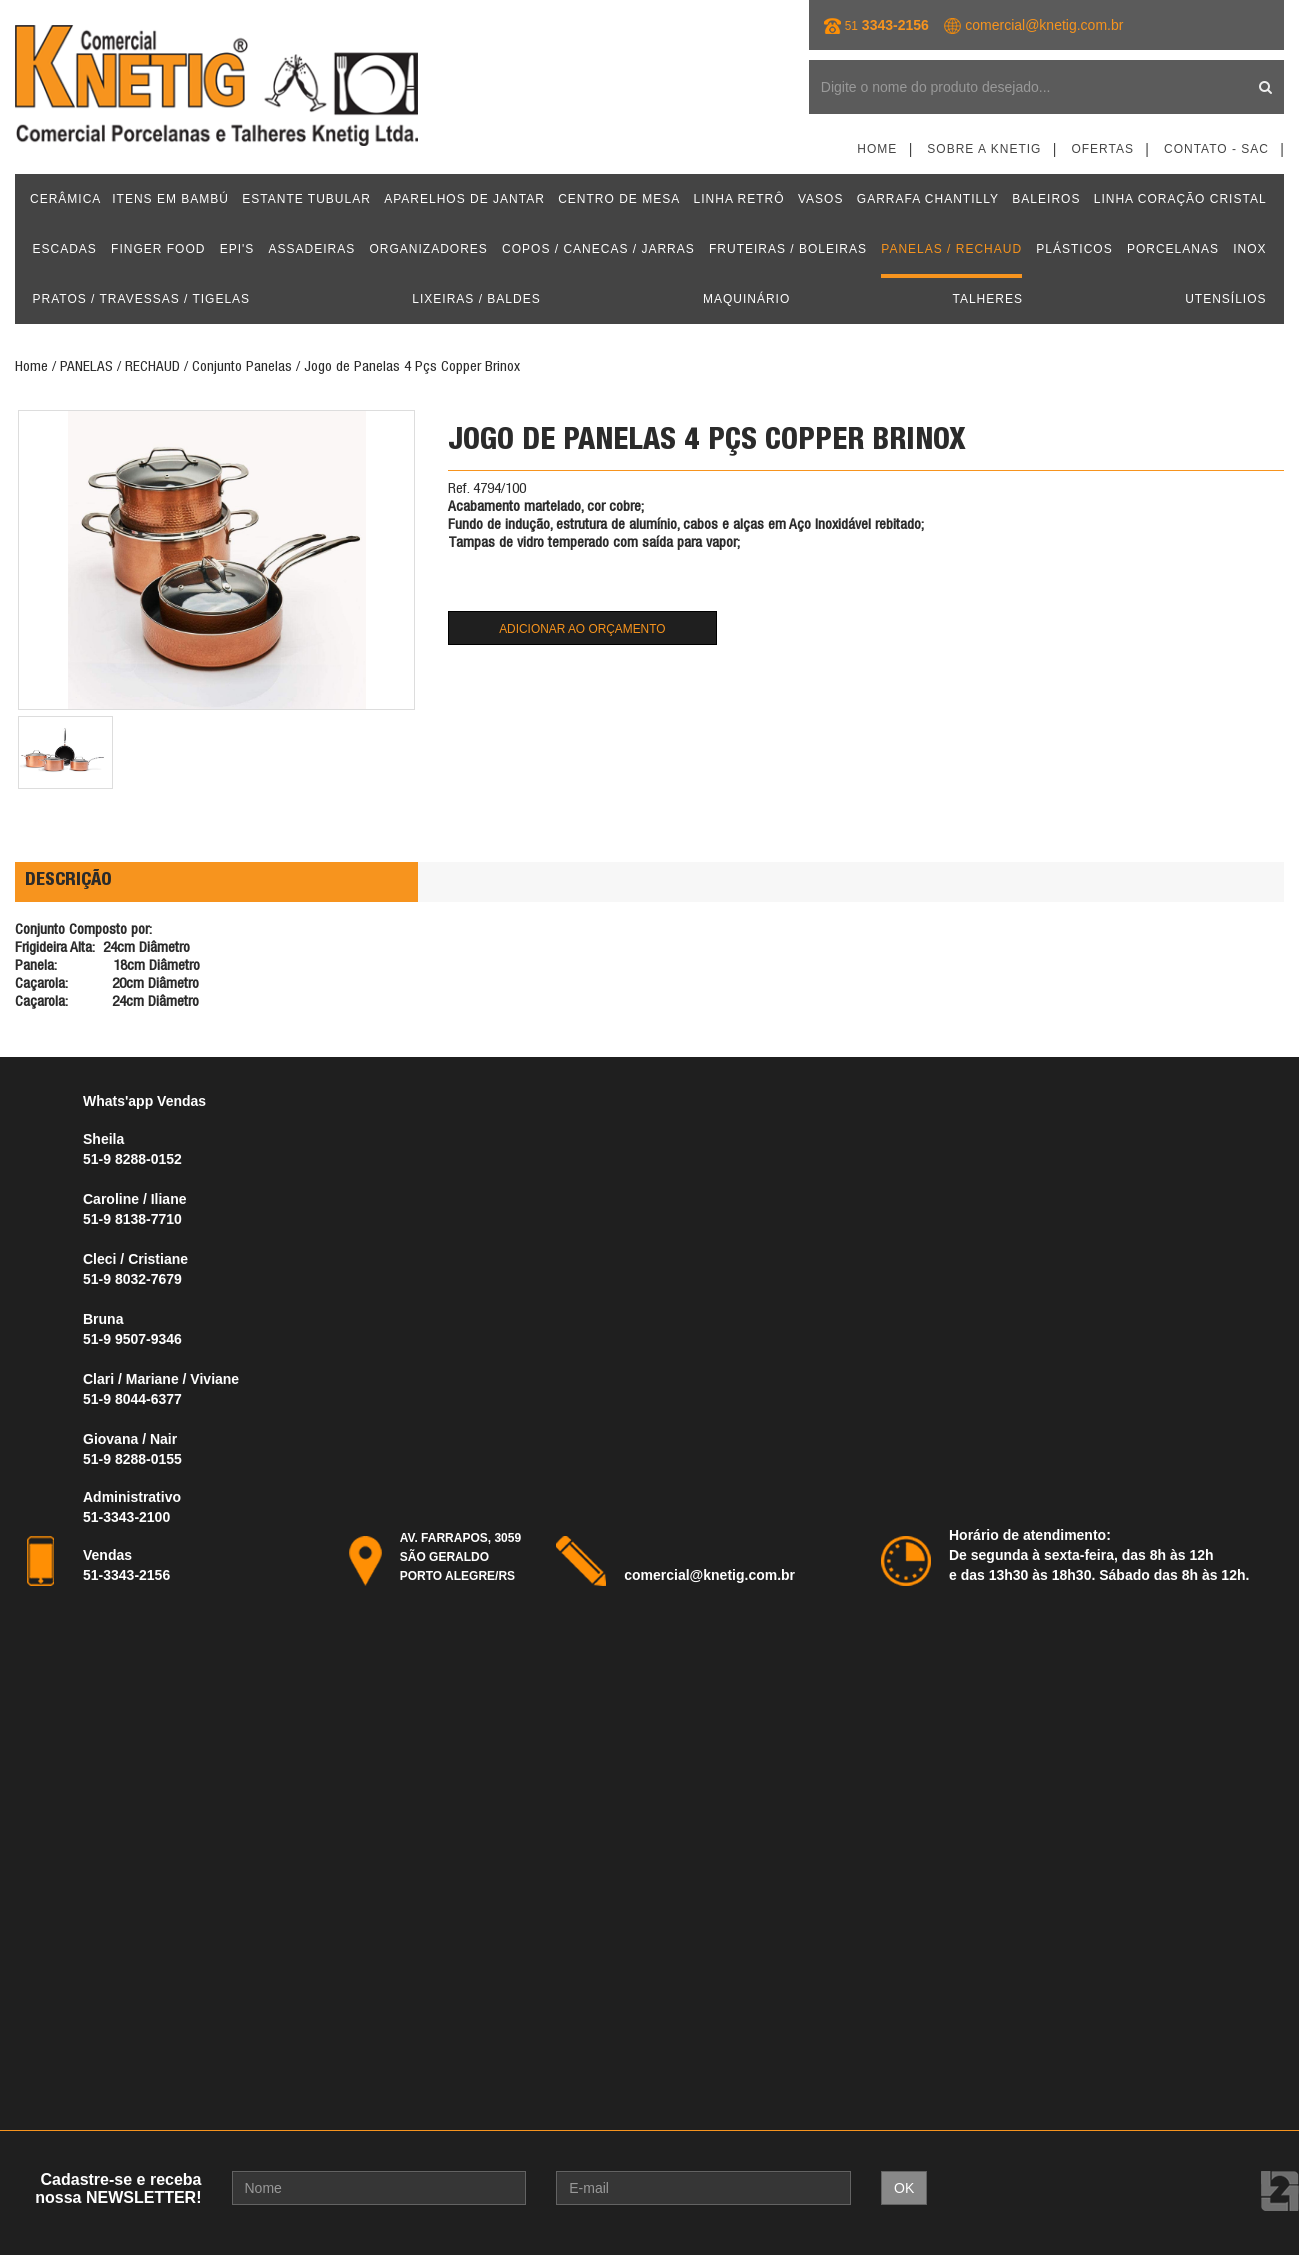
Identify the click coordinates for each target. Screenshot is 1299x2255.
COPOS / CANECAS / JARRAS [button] (598, 249)
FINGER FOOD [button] (158, 249)
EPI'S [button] (237, 249)
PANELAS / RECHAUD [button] (951, 249)
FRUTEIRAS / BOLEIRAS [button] (788, 249)
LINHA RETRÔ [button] (739, 199)
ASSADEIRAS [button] (312, 249)
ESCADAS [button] (65, 249)
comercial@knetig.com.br (1044, 25)
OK (904, 2188)
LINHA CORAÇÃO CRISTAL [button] (1180, 199)
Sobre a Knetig (984, 149)
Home (877, 149)
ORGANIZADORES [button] (428, 249)
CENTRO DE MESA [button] (619, 199)
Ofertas (1102, 149)
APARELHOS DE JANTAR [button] (464, 199)
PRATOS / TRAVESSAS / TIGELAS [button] (142, 299)
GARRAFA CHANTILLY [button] (928, 199)
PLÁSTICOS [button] (1074, 249)
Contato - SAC (1216, 149)
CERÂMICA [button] (65, 199)
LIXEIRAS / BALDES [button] (476, 299)
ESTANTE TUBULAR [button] (306, 199)
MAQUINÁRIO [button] (746, 299)
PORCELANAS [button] (1173, 249)
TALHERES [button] (987, 299)
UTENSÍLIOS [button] (1225, 299)
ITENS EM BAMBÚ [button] (170, 199)
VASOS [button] (820, 199)
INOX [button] (1249, 249)
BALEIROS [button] (1046, 199)
